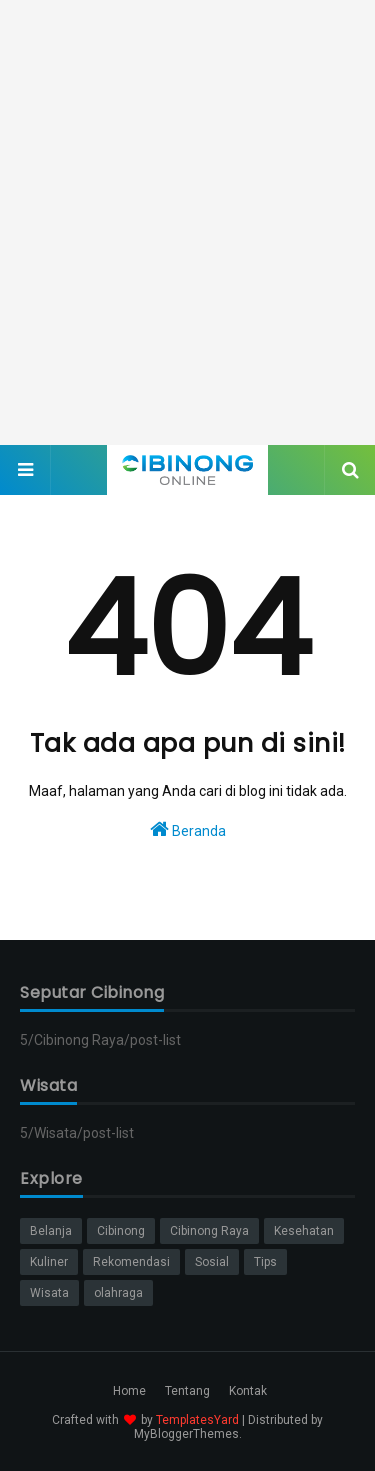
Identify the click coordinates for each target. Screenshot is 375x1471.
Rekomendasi (131, 1262)
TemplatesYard (197, 1420)
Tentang (187, 1391)
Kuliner (49, 1262)
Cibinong (121, 1231)
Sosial (212, 1262)
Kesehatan (304, 1231)
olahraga (118, 1293)
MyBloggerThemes (186, 1434)
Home (129, 1391)
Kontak (248, 1391)
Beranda (188, 829)
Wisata (49, 1293)
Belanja (51, 1231)
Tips (265, 1262)
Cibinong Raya (209, 1231)
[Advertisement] (187, 222)
